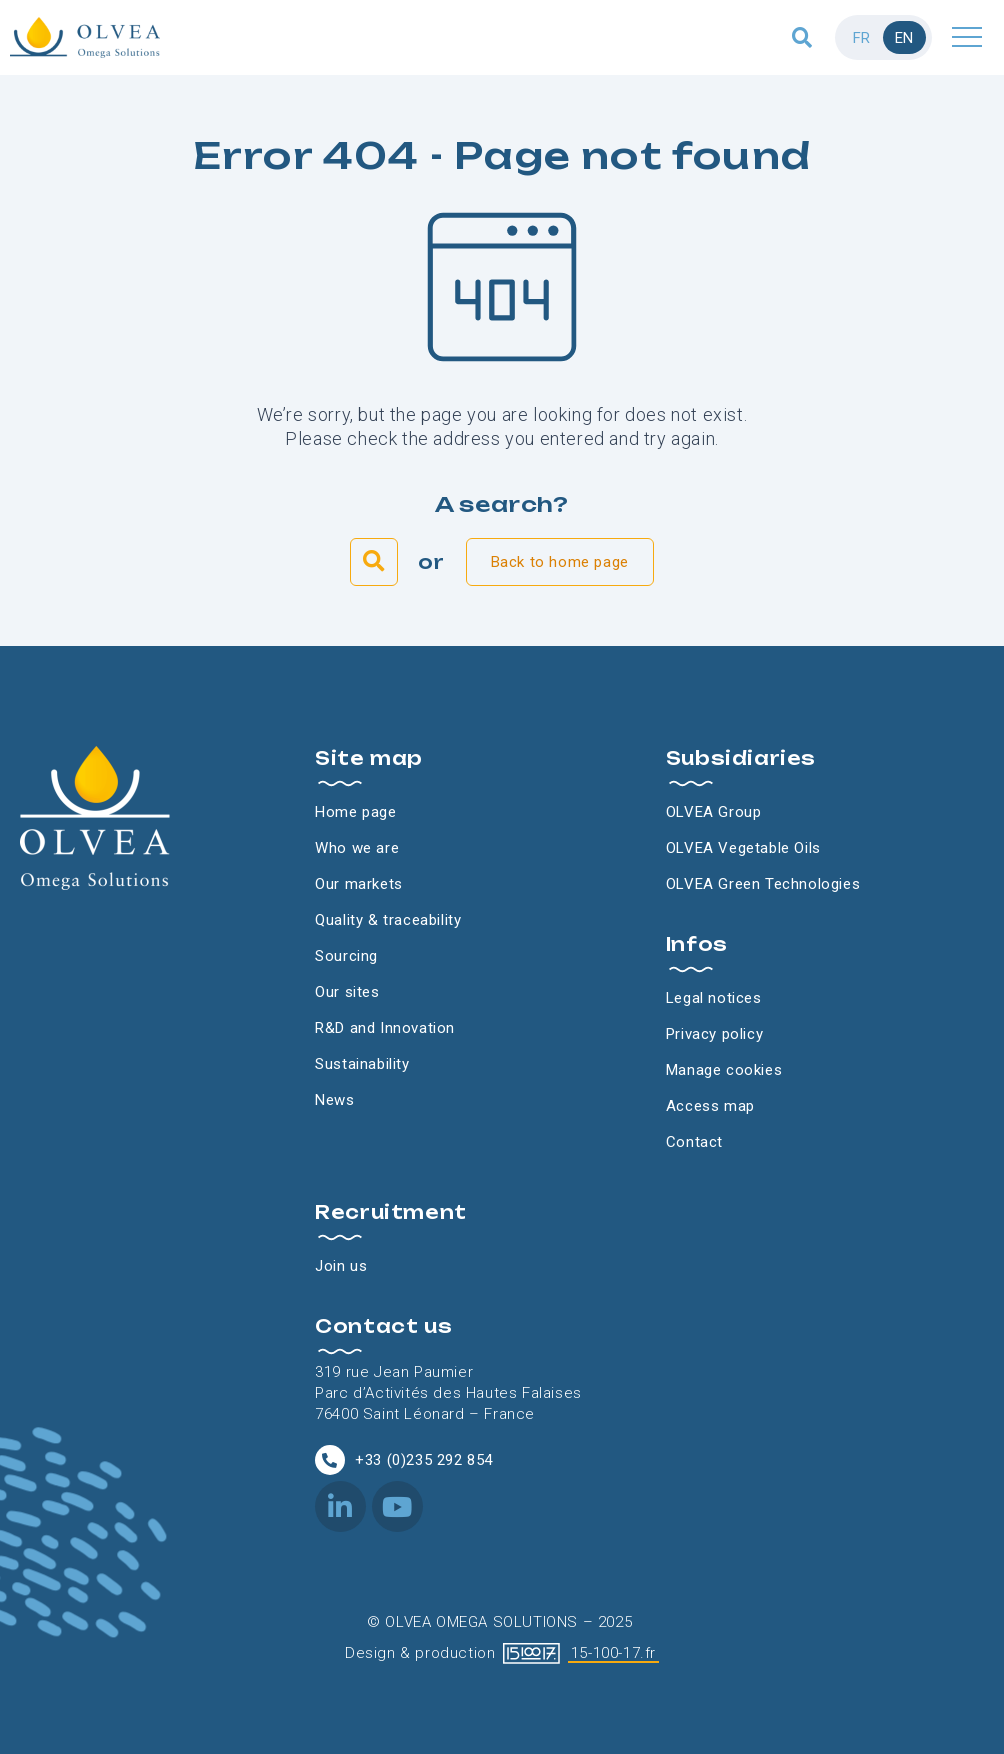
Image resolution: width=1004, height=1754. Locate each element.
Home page (355, 812)
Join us (341, 1266)
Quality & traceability (388, 920)
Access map (710, 1106)
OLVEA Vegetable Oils (743, 848)
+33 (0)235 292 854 (424, 1460)
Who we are (357, 848)
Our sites (347, 992)
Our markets (359, 884)
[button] (802, 37)
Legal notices (714, 998)
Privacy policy (714, 1034)
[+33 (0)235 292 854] (330, 1460)
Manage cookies (724, 1070)
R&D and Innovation (385, 1028)
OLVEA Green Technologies (763, 884)
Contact (694, 1142)
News (334, 1100)
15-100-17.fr (613, 1653)
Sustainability (362, 1064)
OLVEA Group (714, 812)
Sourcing (346, 956)
